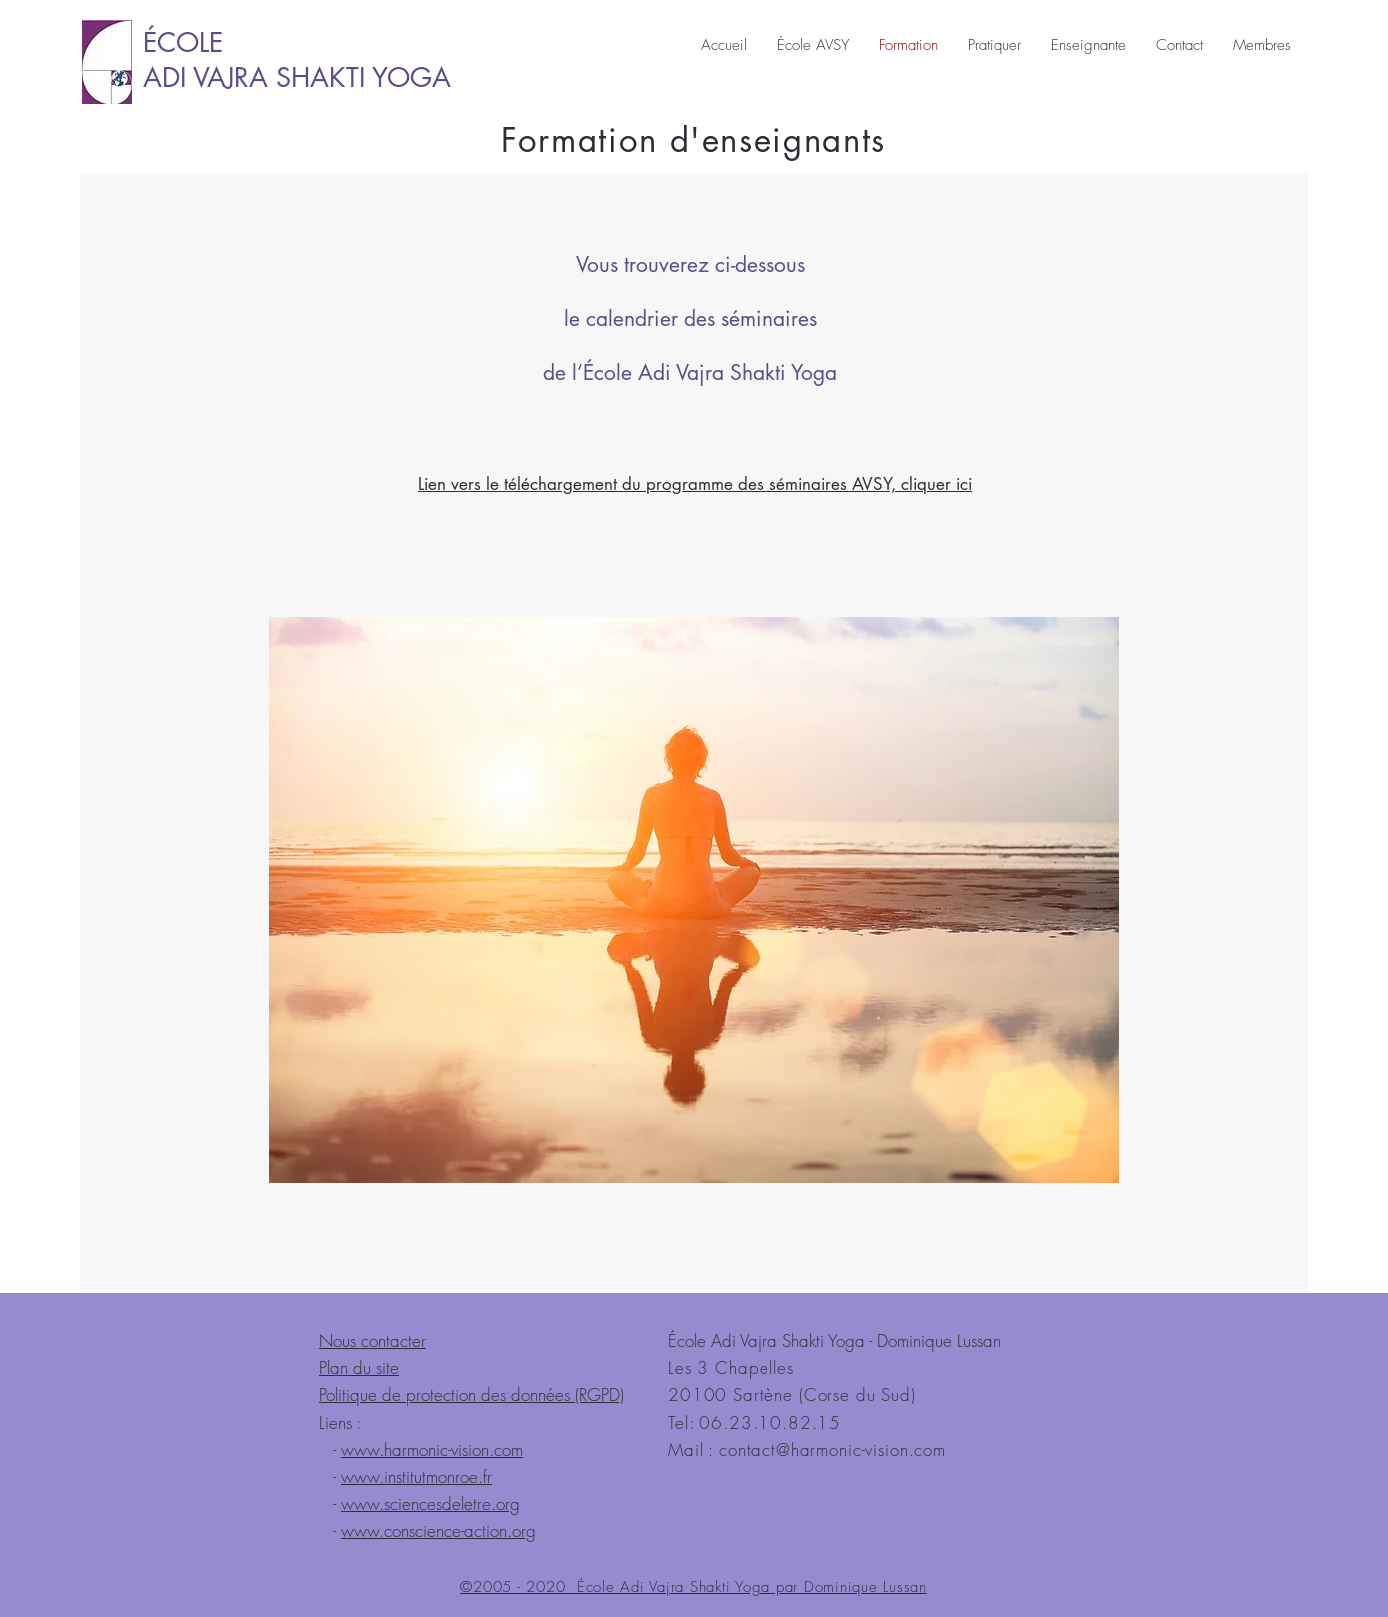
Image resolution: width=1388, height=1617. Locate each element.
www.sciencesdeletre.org (430, 1503)
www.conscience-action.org (438, 1530)
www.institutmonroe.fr (416, 1476)
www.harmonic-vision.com (432, 1449)
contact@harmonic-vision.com (832, 1449)
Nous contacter (372, 1340)
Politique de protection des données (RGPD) (471, 1394)
